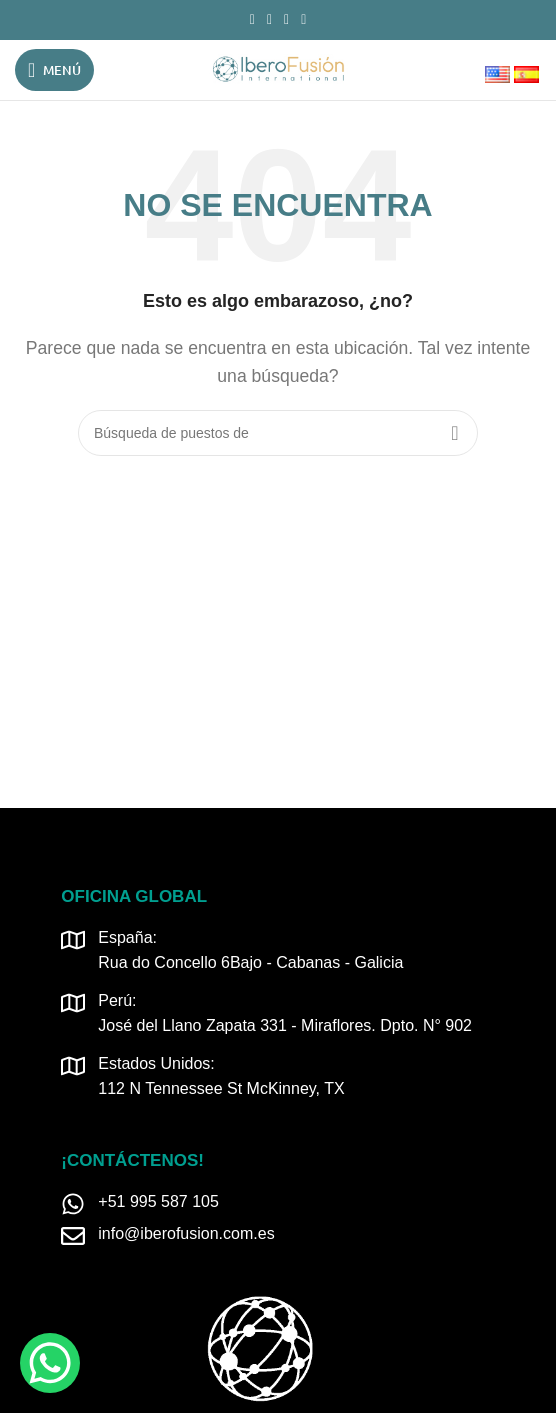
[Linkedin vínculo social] (286, 20)
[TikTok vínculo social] (303, 20)
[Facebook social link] (252, 20)
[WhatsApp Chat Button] (50, 1363)
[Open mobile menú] (54, 70)
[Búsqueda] (278, 433)
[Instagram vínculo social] (269, 20)
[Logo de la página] (278, 68)
